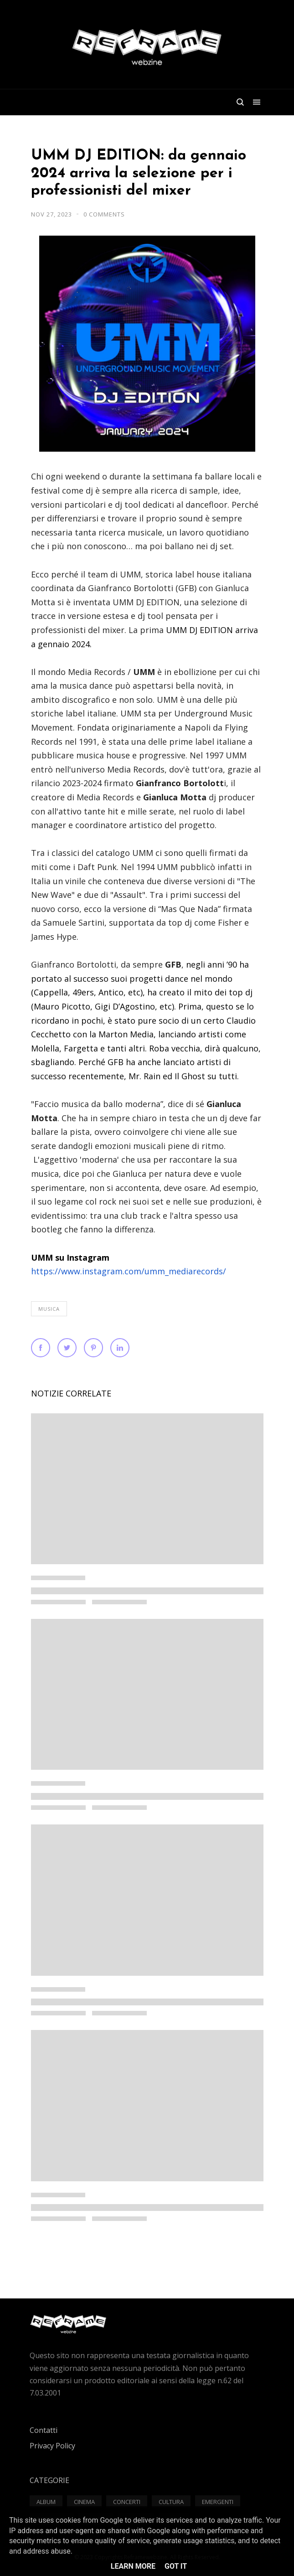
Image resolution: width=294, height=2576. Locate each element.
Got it (176, 2566)
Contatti (43, 2430)
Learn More (133, 2566)
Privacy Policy (52, 2445)
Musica (49, 1308)
